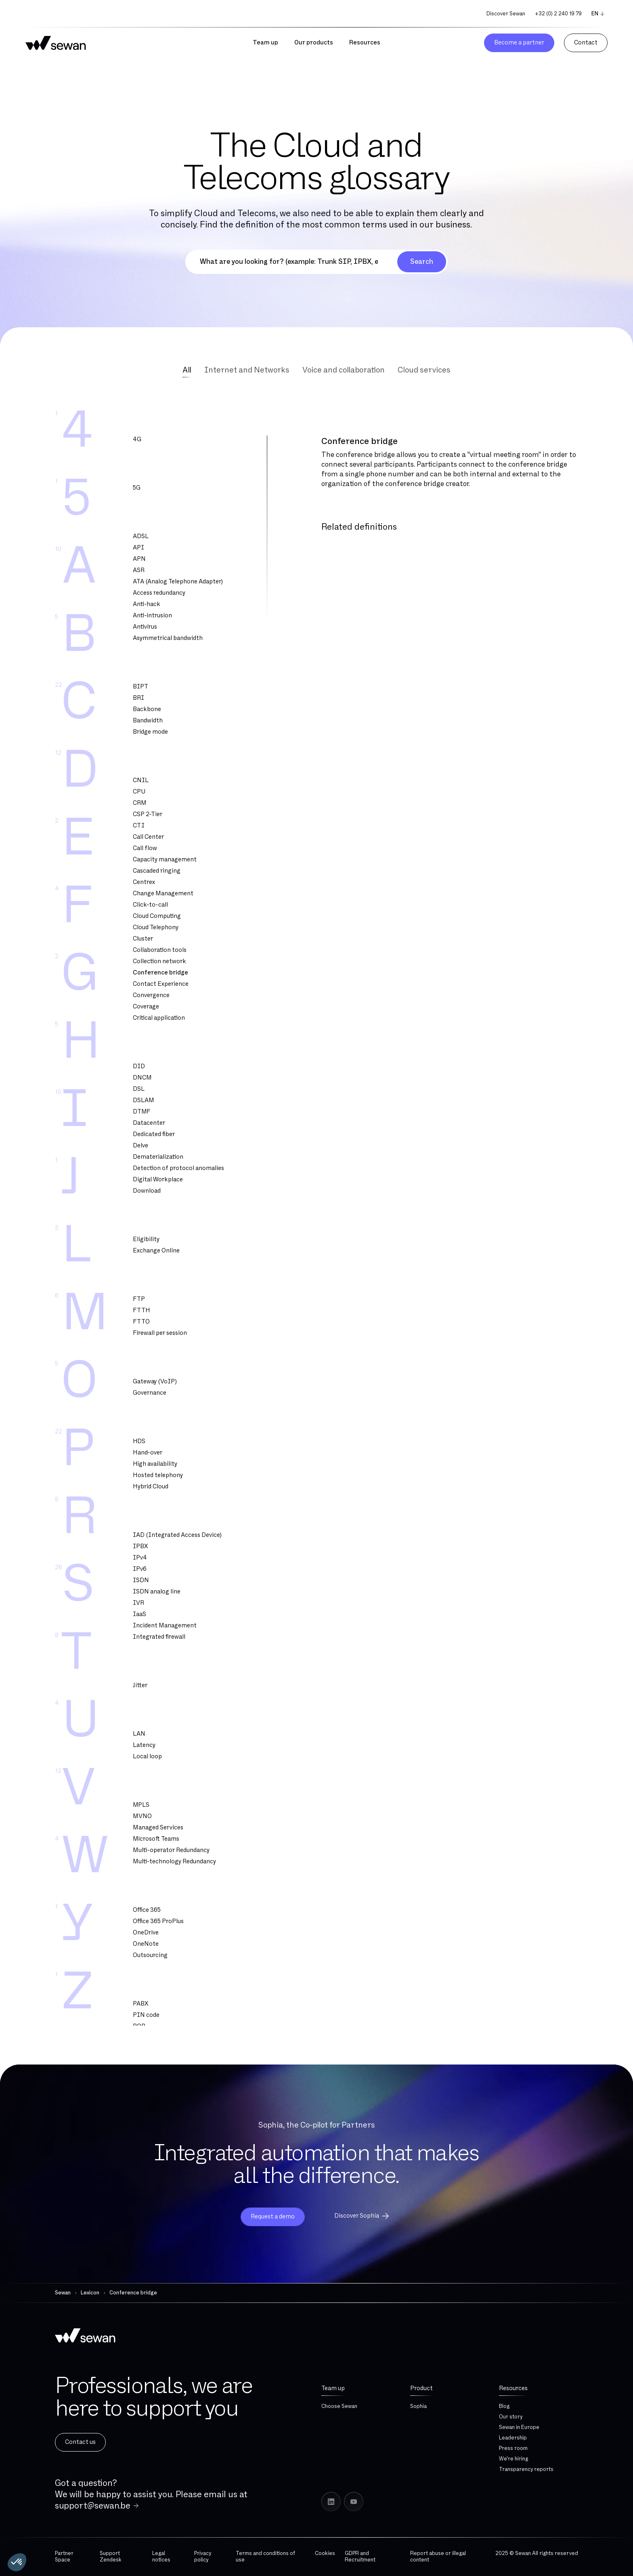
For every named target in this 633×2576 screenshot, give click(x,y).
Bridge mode (150, 732)
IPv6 (140, 1569)
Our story (510, 2417)
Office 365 (147, 1910)
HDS (139, 1441)
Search (421, 261)
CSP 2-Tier (147, 814)
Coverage (146, 1007)
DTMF (141, 1112)
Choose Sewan (339, 2406)
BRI (138, 698)
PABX (140, 2004)
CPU (139, 792)
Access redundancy (159, 593)
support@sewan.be (92, 2505)
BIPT (140, 687)
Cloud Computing (157, 916)
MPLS (141, 1805)
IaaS (139, 1614)
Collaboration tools (160, 950)
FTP (139, 1299)
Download (147, 1191)
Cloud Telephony (155, 927)
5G (136, 488)
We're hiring (513, 2459)
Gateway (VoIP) (155, 1381)
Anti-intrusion (152, 615)
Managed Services (158, 1828)
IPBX (140, 1546)
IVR (138, 1603)
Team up (333, 2388)
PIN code (146, 2015)
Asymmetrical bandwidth (168, 638)
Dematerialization (158, 1157)
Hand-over (147, 1453)
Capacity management (165, 860)
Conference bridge (160, 973)
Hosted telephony (158, 1475)
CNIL (141, 780)
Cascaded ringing (156, 871)
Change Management (163, 893)
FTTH (141, 1310)
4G (137, 439)
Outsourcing (150, 1955)
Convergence (151, 995)
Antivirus (145, 627)
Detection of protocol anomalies (178, 1168)
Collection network (159, 961)
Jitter (140, 1685)
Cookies (325, 2553)
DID (139, 1066)
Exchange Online (156, 1251)
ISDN (141, 1580)
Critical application (159, 1018)
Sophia (418, 2406)
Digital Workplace (158, 1179)
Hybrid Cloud (150, 1487)
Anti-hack (146, 604)
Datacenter (149, 1123)
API (138, 548)
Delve (140, 1146)
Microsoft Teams (156, 1839)
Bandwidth (148, 721)
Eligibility (146, 1239)
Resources (513, 2388)
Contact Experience (161, 984)
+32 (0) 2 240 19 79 (558, 14)
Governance (149, 1393)
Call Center (148, 837)
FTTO (141, 1322)
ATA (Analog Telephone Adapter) (178, 582)
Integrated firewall (159, 1637)
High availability (155, 1464)
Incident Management (165, 1626)
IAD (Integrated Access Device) (177, 1535)
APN (139, 559)
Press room (513, 2448)
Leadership (513, 2438)
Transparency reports (526, 2469)
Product (421, 2388)
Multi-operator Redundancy (171, 1850)
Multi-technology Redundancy (174, 1861)
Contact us (80, 2442)
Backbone (147, 709)
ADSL (141, 536)
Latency (144, 1745)
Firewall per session (160, 1333)
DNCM (142, 1078)
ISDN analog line (156, 1592)
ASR (139, 570)
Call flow (145, 848)
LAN (139, 1734)
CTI (139, 826)
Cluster (143, 939)
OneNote (146, 1944)
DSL (139, 1089)
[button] (17, 2562)
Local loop (147, 1756)
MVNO (142, 1816)
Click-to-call (150, 905)
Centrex (144, 882)
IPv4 (140, 1558)
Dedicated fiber (154, 1134)
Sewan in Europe (519, 2427)
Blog (504, 2406)
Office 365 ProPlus (158, 1921)
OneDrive (146, 1933)
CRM (140, 803)
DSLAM (143, 1100)
